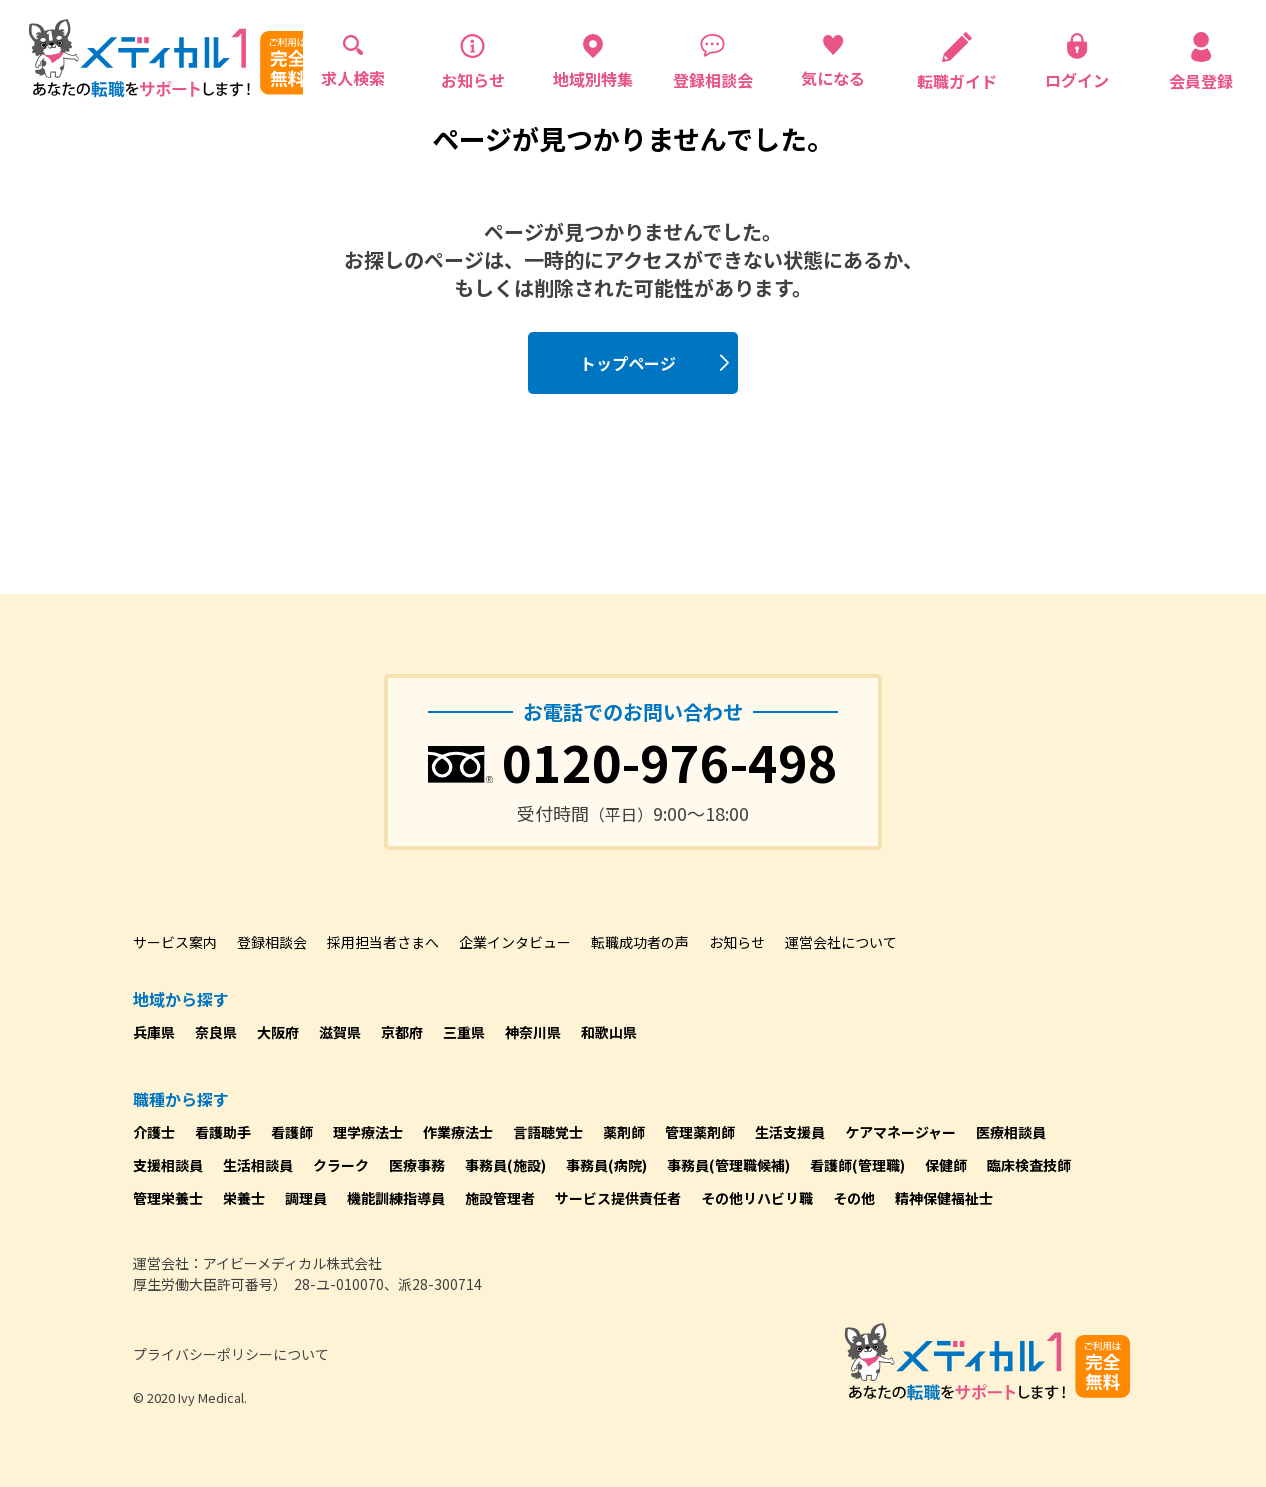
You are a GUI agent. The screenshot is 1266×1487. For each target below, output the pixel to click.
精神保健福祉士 (944, 1198)
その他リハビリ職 (757, 1198)
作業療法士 (458, 1132)
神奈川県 (533, 1032)
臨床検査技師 (1029, 1165)
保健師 (946, 1165)
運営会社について (841, 942)
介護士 (154, 1132)
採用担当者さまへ (383, 942)
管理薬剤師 (700, 1132)
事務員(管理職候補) (728, 1165)
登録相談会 (272, 942)
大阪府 (278, 1032)
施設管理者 (500, 1198)
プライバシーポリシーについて (231, 1354)
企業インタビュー (515, 942)
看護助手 (223, 1132)
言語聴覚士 (548, 1132)
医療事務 (417, 1165)
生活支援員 (790, 1132)
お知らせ (737, 942)
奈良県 (216, 1032)
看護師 (292, 1132)
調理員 (306, 1198)
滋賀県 (340, 1032)
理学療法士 (368, 1132)
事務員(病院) (606, 1165)
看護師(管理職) (857, 1165)
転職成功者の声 (640, 942)
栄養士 (244, 1198)
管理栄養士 (168, 1198)
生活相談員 (258, 1165)
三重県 (464, 1032)
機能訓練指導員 (396, 1198)
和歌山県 (609, 1032)
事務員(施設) (505, 1165)
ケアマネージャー (900, 1132)
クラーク (341, 1165)
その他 (854, 1198)
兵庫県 (154, 1032)
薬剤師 (624, 1132)
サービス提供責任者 (618, 1198)
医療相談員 (1011, 1132)
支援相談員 (168, 1165)
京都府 (402, 1032)
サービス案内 (175, 942)
